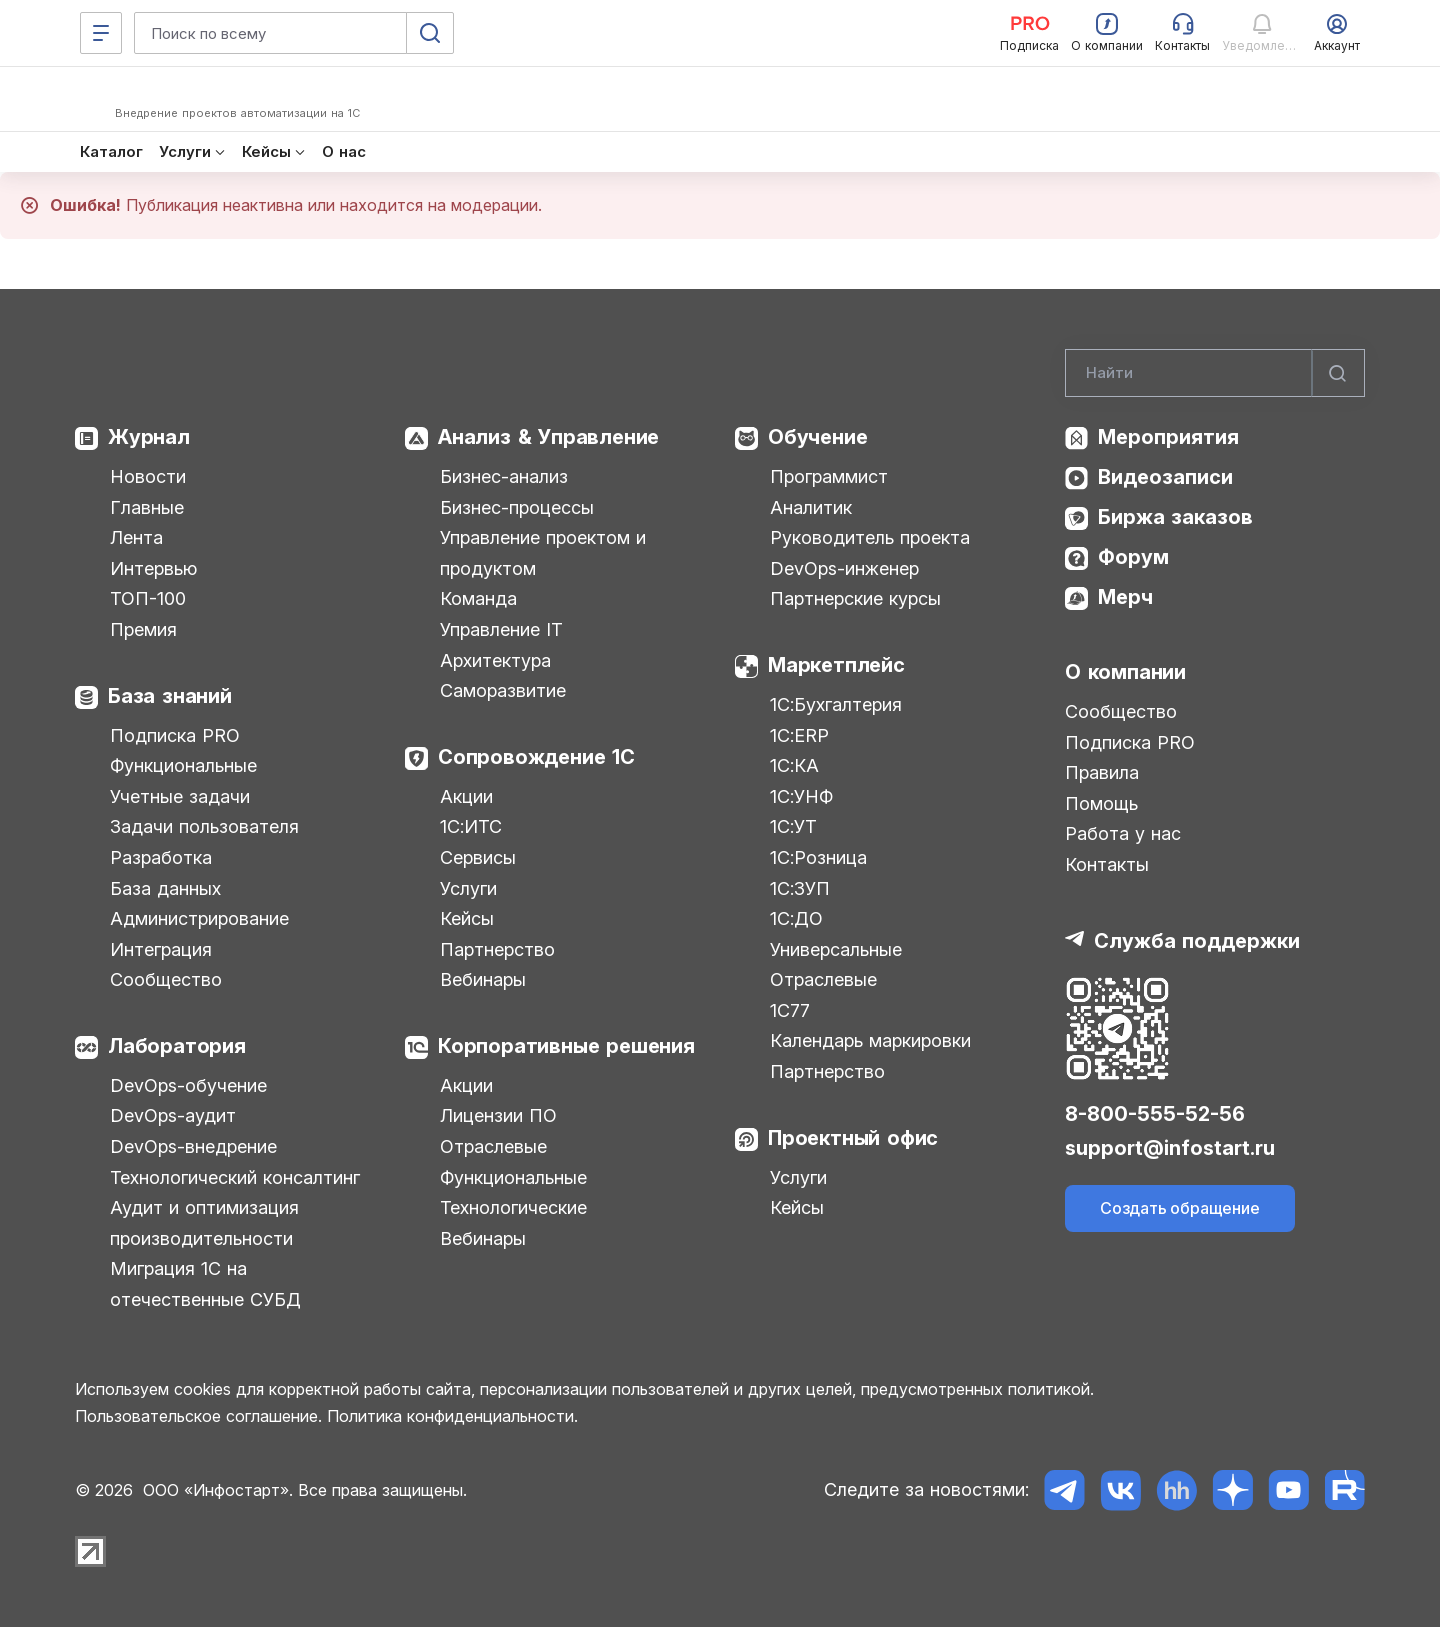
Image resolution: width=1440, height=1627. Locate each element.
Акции (466, 796)
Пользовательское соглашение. (198, 1416)
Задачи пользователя (204, 826)
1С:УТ (793, 826)
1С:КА (794, 765)
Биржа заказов (1175, 517)
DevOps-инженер (844, 568)
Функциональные (183, 765)
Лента (136, 537)
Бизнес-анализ (504, 476)
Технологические (513, 1207)
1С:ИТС (471, 826)
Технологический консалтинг (235, 1177)
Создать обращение (1180, 1208)
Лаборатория (177, 1046)
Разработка (161, 857)
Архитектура (495, 660)
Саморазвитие (503, 690)
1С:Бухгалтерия (836, 704)
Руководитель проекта (870, 537)
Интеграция (161, 949)
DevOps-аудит (173, 1115)
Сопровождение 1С (536, 757)
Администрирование (199, 918)
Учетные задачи (180, 796)
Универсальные (836, 949)
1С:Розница (818, 857)
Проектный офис (853, 1138)
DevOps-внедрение (193, 1146)
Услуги (468, 888)
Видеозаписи (1165, 477)
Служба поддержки (1197, 941)
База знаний (170, 696)
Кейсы (467, 918)
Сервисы (478, 857)
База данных (165, 888)
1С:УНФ (801, 796)
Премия (143, 629)
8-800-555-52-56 (1155, 1114)
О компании (1125, 672)
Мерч (1125, 597)
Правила (1102, 772)
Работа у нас (1123, 833)
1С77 (790, 1010)
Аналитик (811, 507)
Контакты (1107, 864)
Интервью (153, 568)
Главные (147, 507)
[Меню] (101, 33)
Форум (1133, 557)
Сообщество (166, 979)
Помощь (1101, 803)
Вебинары (483, 979)
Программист (829, 476)
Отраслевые (493, 1146)
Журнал (149, 437)
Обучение (817, 437)
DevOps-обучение (188, 1085)
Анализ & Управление (548, 437)
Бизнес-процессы (517, 507)
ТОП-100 (148, 598)
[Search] (1215, 373)
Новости (148, 476)
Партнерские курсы (855, 598)
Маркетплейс (836, 665)
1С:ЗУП (800, 888)
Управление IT (501, 629)
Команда (478, 598)
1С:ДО (796, 918)
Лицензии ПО (498, 1115)
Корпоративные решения (566, 1046)
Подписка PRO (175, 735)
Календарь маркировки (870, 1040)
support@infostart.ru (1170, 1148)
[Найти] (1338, 373)
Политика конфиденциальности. (452, 1416)
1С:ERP (799, 735)
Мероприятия (1168, 437)
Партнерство (497, 949)
